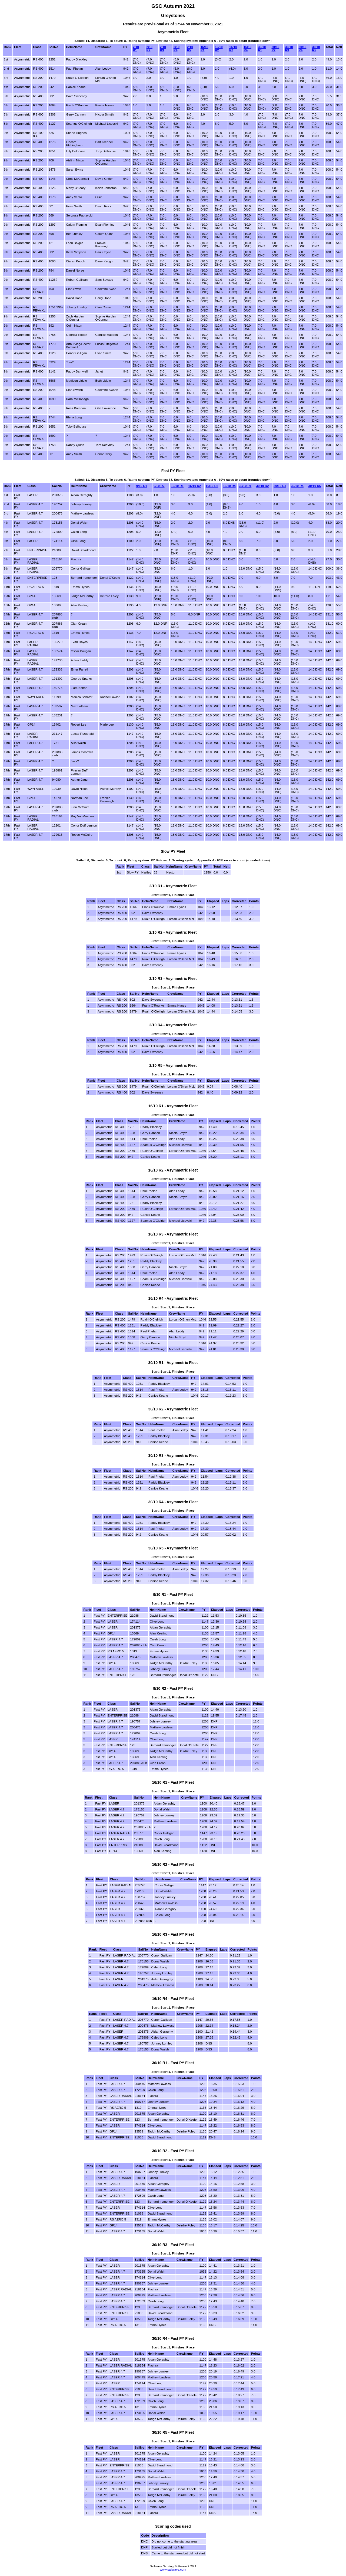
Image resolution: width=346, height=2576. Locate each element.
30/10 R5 (316, 48)
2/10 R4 (176, 48)
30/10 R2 (275, 48)
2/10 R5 (190, 48)
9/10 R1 (141, 486)
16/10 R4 (247, 48)
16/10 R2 (219, 48)
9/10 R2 (159, 486)
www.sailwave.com (173, 2569)
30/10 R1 (262, 48)
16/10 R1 (204, 48)
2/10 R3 (163, 48)
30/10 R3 (289, 48)
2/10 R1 (136, 48)
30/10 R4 (303, 48)
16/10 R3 (233, 48)
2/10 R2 (149, 48)
